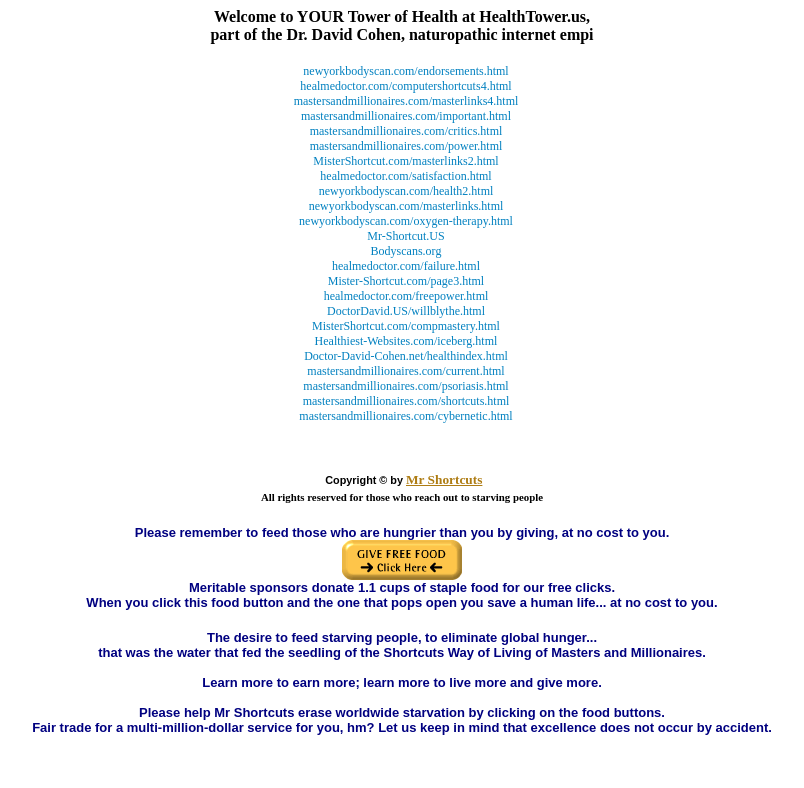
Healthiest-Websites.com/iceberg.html (406, 341)
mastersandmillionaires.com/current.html (405, 371)
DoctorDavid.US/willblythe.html (406, 311)
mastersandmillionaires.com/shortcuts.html (406, 401)
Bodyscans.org (406, 251)
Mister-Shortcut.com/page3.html (406, 281)
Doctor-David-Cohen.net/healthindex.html (406, 356)
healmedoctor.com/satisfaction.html (405, 176)
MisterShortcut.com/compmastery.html (406, 326)
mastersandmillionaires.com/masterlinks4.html (406, 101)
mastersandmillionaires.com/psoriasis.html (405, 386)
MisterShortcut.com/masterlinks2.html (405, 161)
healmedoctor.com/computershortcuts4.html (405, 86)
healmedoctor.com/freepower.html (406, 296)
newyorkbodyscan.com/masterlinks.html (406, 206)
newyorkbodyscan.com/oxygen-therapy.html (406, 221)
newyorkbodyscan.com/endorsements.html (405, 71)
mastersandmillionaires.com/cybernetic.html (405, 416)
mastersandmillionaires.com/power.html (406, 146)
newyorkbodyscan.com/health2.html (406, 191)
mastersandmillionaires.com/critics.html (406, 131)
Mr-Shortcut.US (405, 236)
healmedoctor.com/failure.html (406, 266)
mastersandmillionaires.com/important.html (406, 116)
